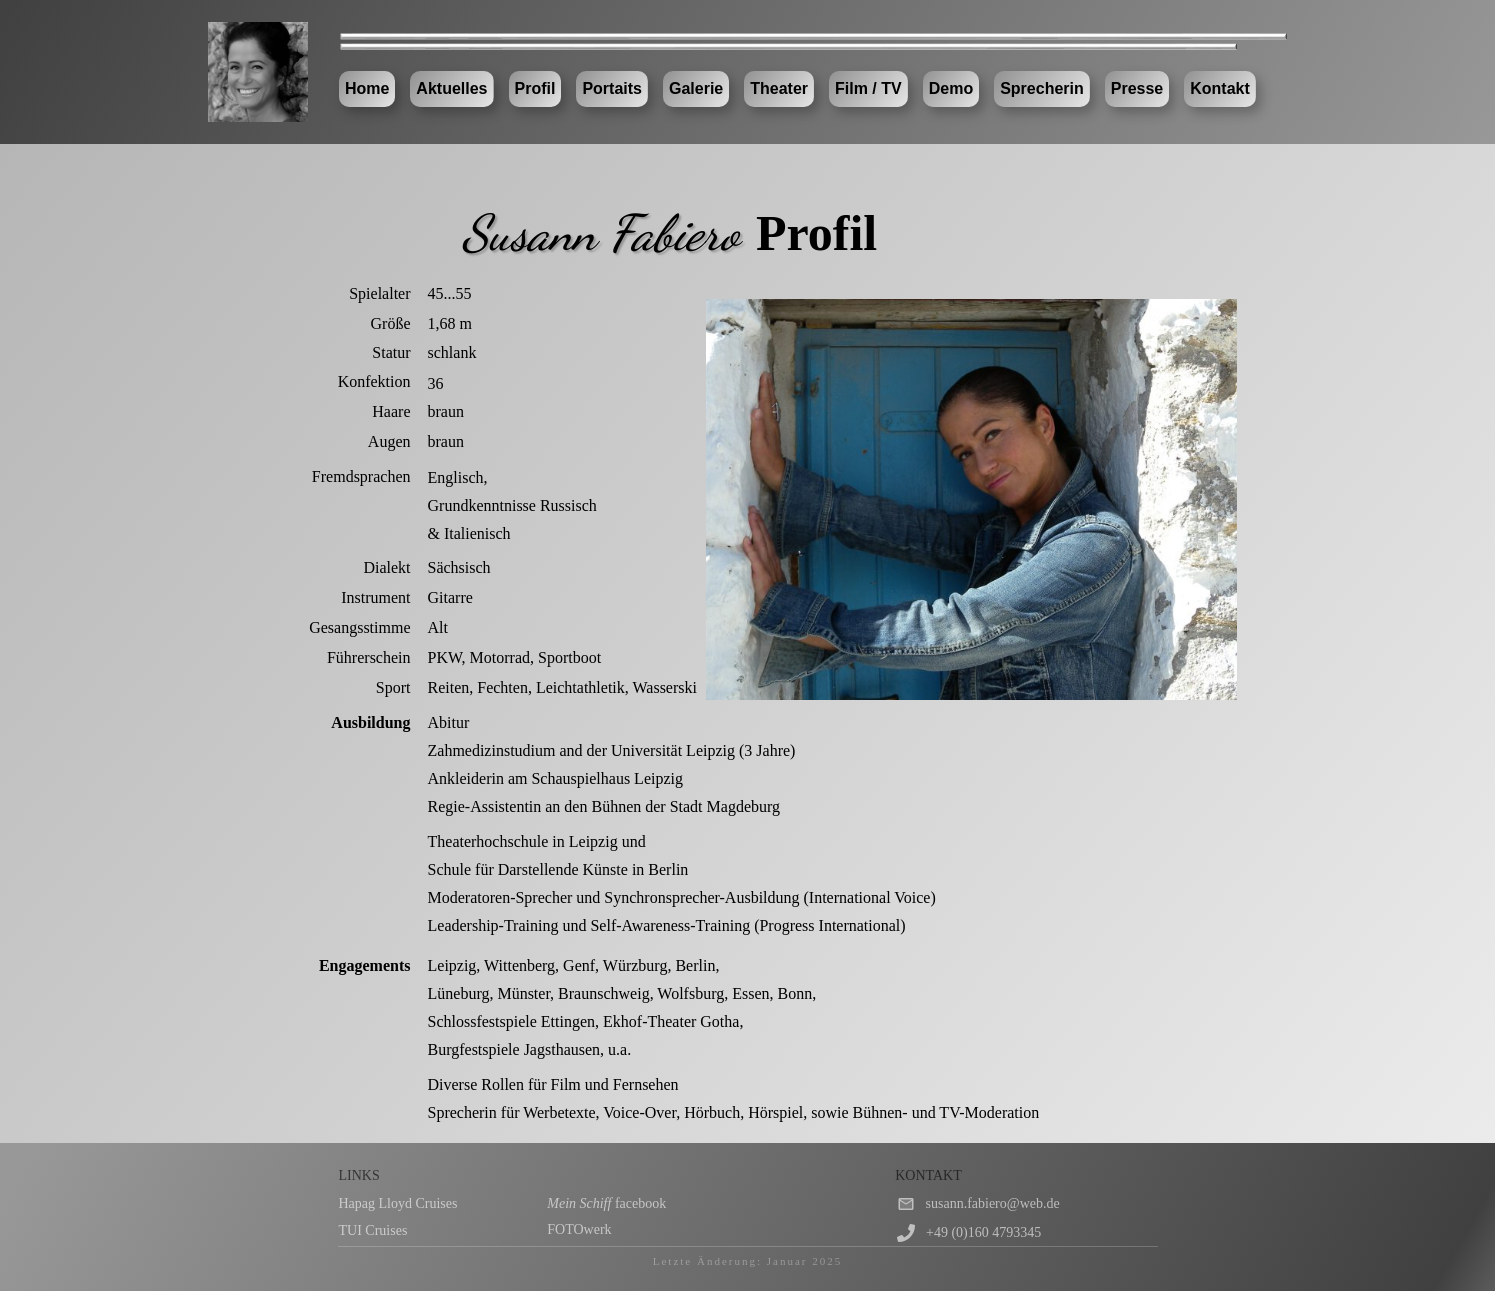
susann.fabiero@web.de (993, 1203)
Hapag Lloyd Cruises (398, 1203)
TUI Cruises (373, 1230)
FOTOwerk (579, 1229)
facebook (606, 1203)
